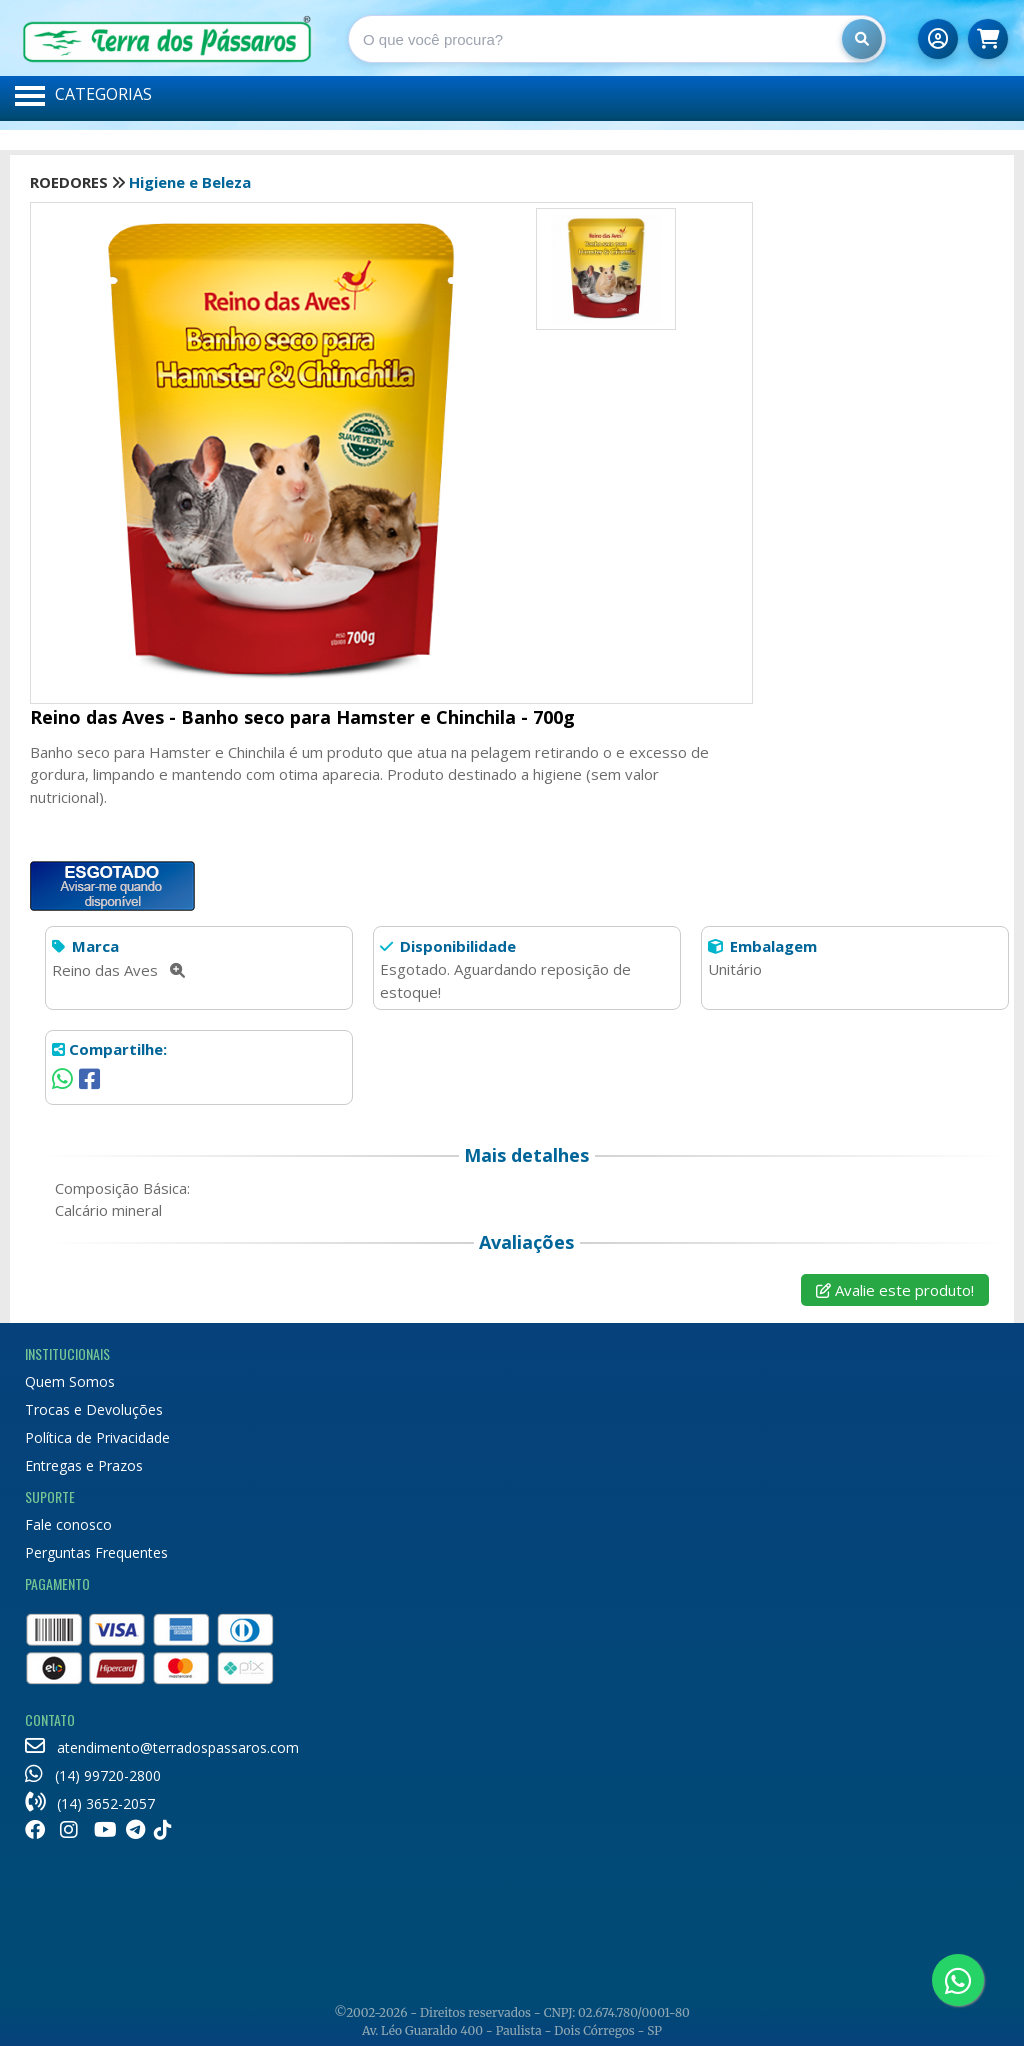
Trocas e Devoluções (94, 1409)
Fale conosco (68, 1524)
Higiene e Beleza (190, 182)
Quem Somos (70, 1381)
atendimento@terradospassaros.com (162, 1747)
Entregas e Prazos (84, 1465)
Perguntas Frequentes (96, 1552)
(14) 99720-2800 (93, 1775)
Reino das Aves (118, 970)
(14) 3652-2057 (90, 1803)
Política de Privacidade (97, 1437)
